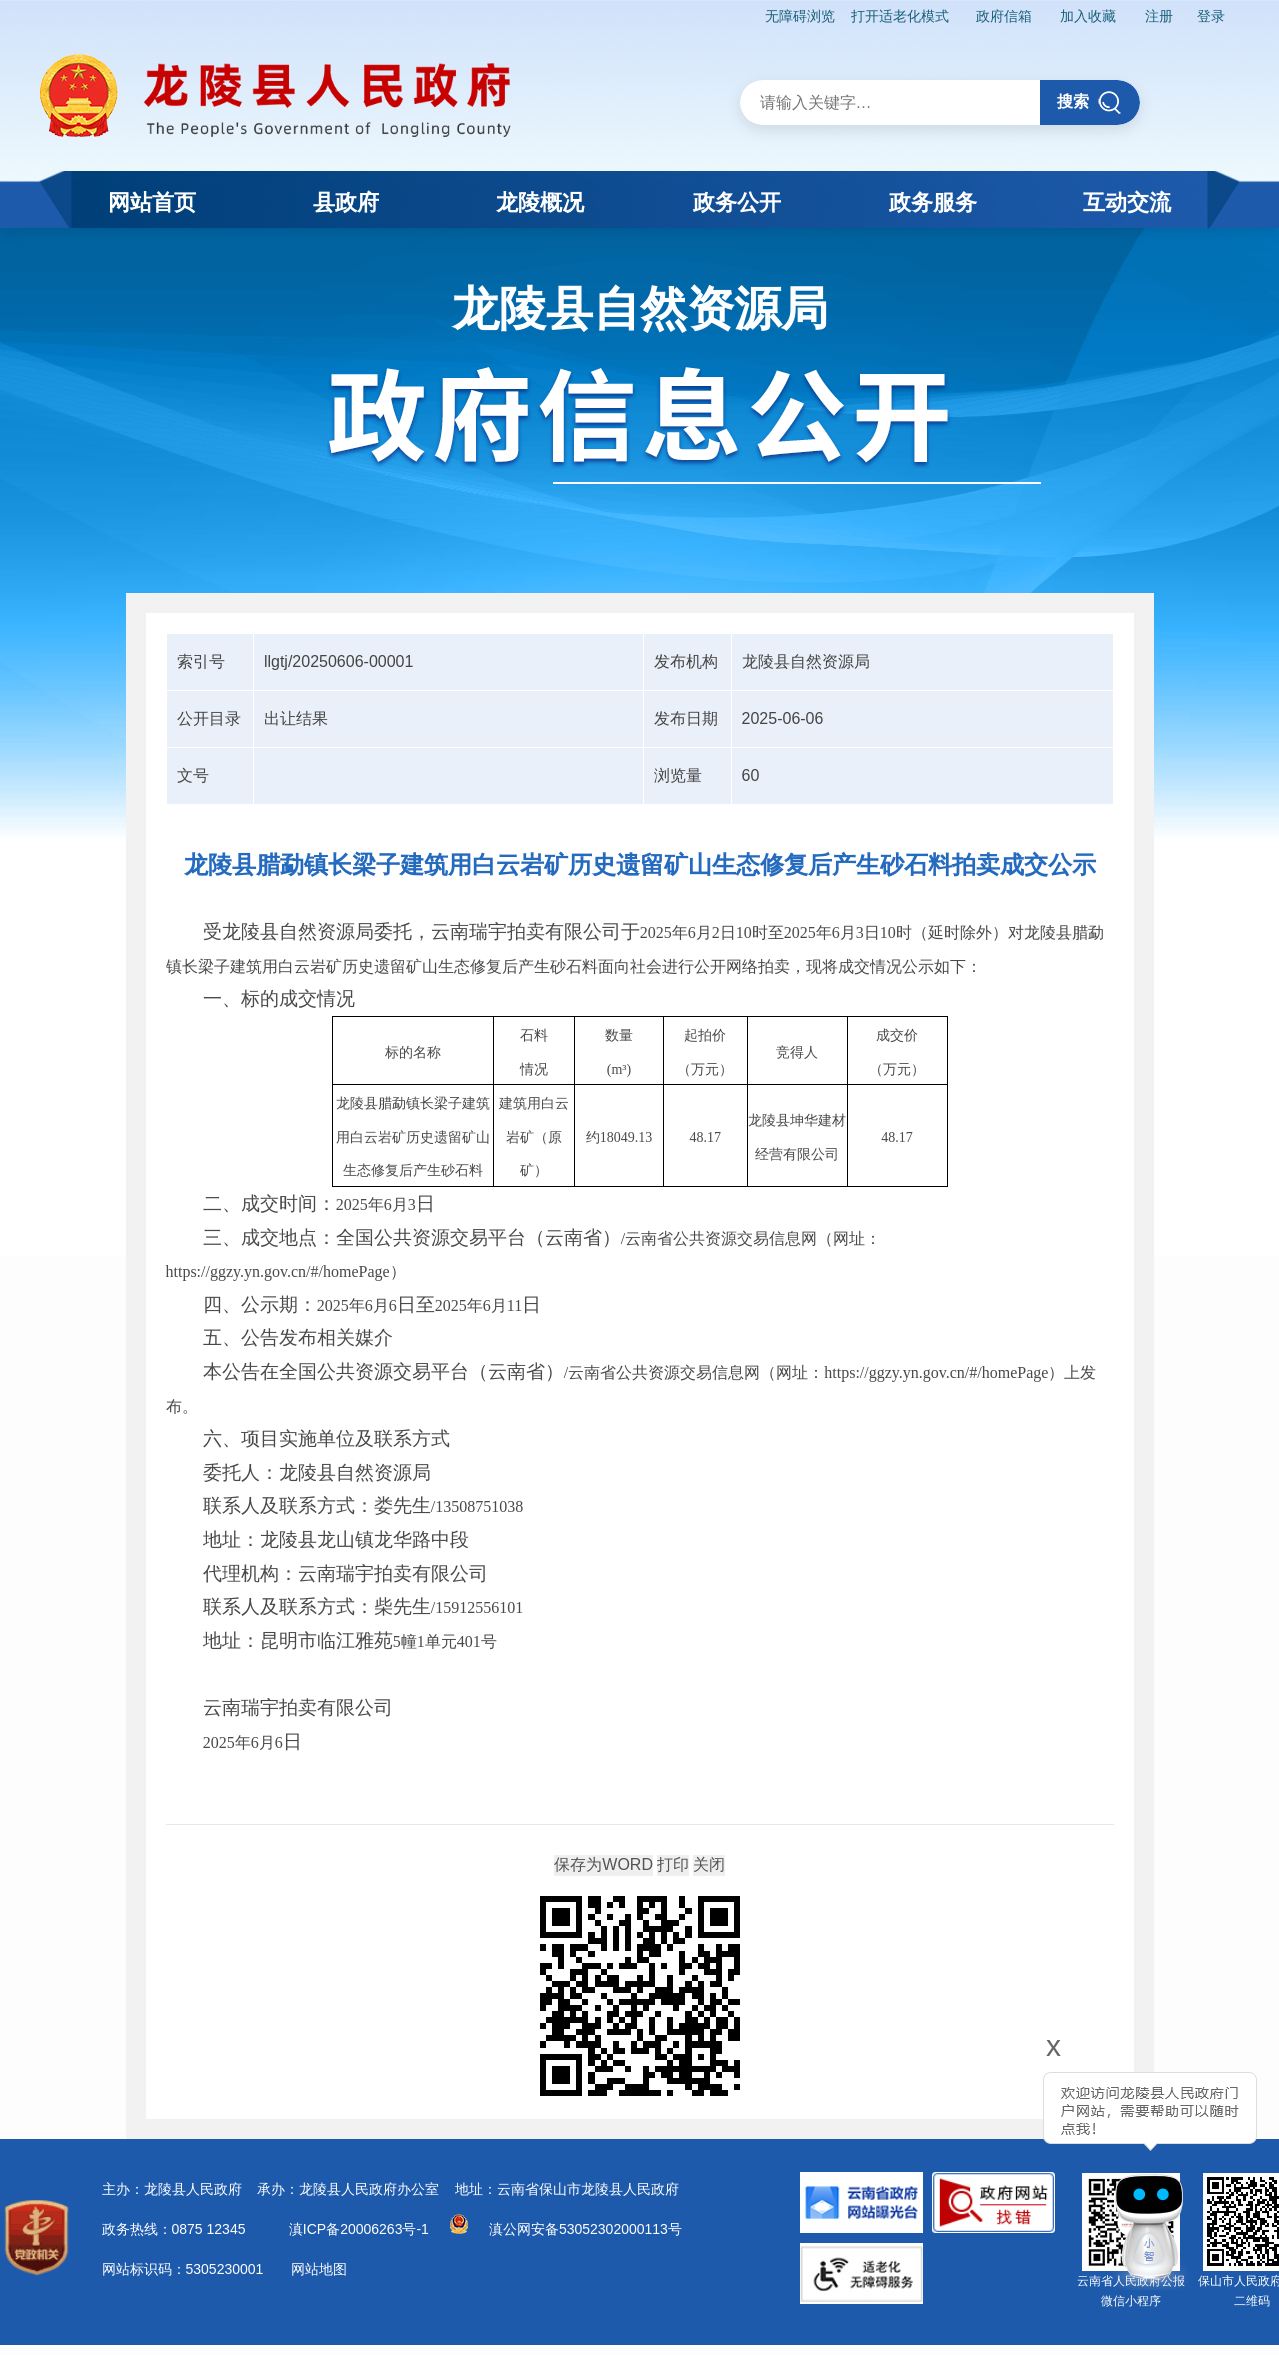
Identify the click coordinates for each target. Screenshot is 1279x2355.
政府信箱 (1002, 16)
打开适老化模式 (897, 16)
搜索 (1089, 102)
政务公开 (737, 202)
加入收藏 (1087, 16)
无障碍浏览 (798, 16)
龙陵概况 (540, 202)
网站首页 (152, 202)
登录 (1210, 16)
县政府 (346, 202)
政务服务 (933, 202)
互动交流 (1127, 202)
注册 (1158, 16)
